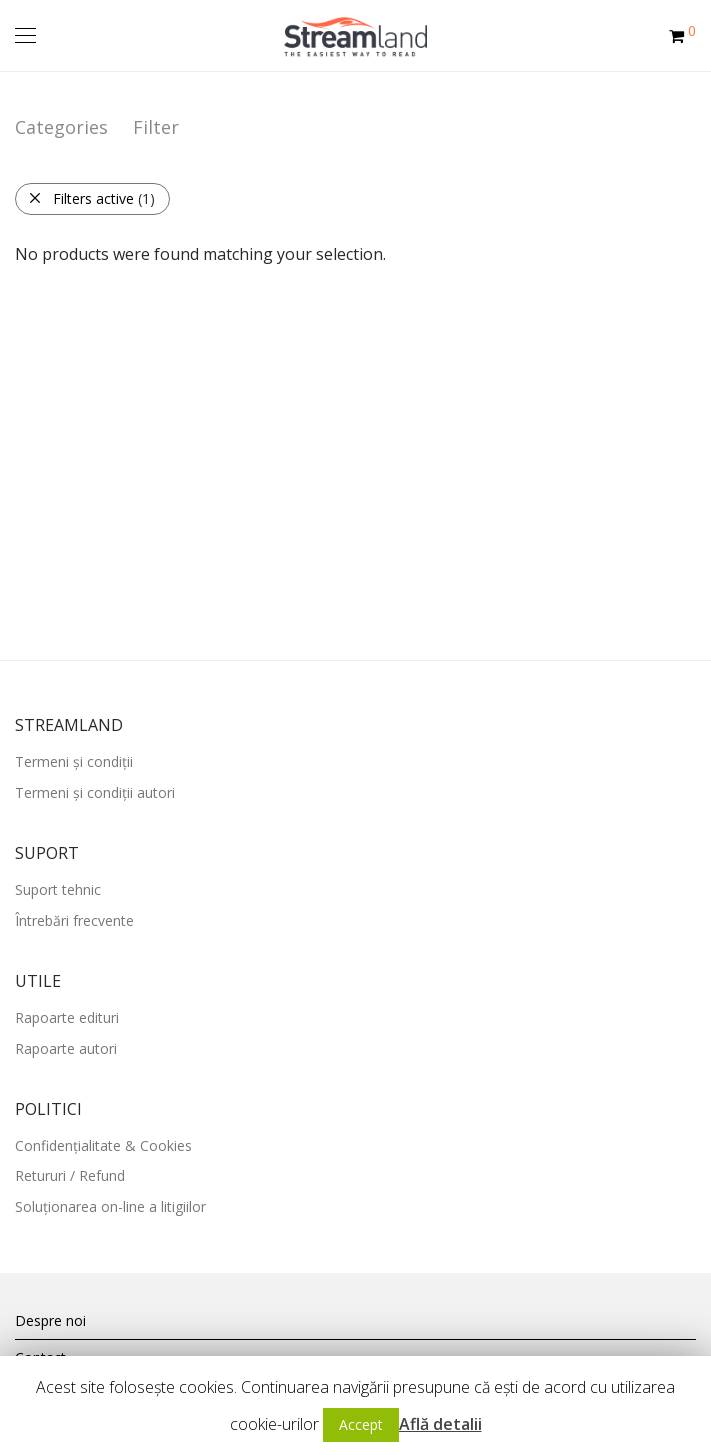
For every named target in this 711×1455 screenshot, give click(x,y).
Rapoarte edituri (67, 1017)
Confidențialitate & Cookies (103, 1145)
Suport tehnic (58, 889)
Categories (61, 127)
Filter (156, 127)
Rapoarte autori (66, 1048)
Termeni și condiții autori (95, 792)
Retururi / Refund (70, 1175)
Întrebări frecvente (74, 920)
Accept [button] (361, 1424)
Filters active (91, 198)
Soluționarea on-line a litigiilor (110, 1206)
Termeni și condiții (74, 761)
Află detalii (440, 1424)
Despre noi (50, 1320)
